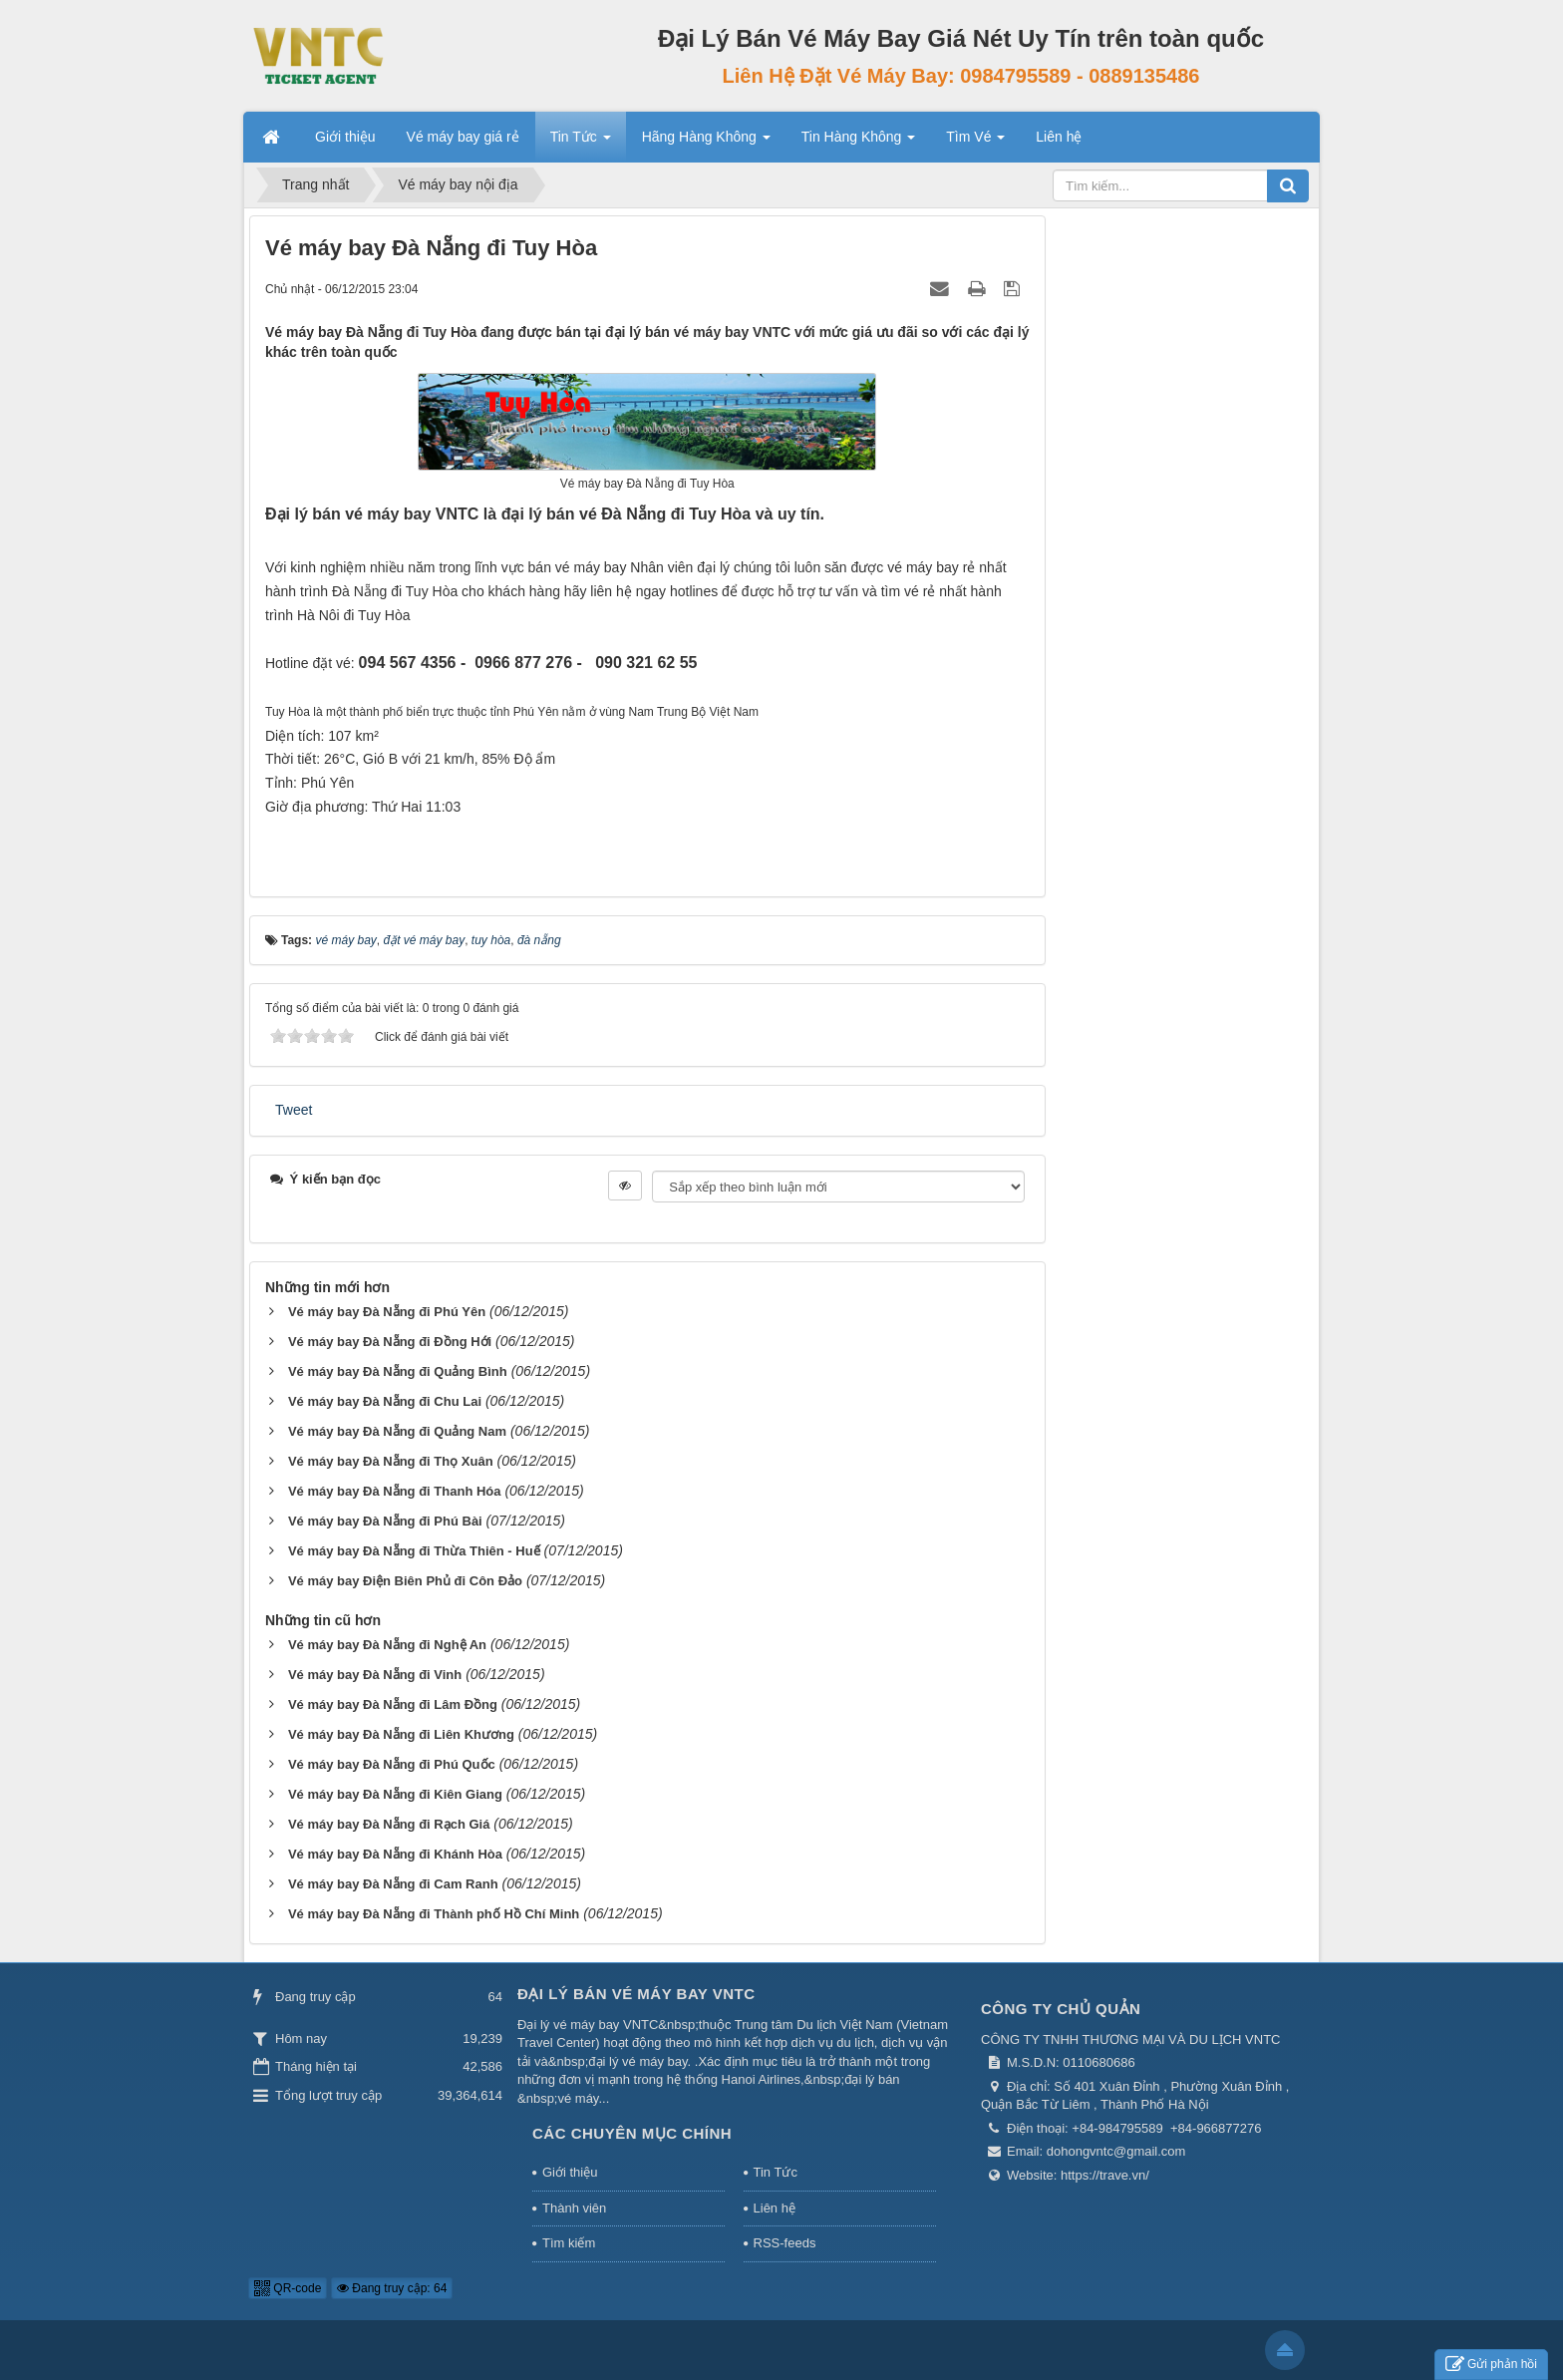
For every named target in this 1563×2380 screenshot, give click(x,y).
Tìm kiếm (568, 2242)
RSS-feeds (785, 2242)
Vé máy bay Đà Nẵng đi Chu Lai (384, 1401)
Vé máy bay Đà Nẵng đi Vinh (375, 1674)
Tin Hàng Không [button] (858, 143)
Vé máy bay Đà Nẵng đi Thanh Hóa (394, 1491)
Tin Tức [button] (580, 143)
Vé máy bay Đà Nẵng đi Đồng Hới (389, 1341)
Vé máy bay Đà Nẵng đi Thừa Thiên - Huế (414, 1550)
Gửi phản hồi (1491, 2364)
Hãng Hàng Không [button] (706, 143)
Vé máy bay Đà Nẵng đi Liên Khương (401, 1734)
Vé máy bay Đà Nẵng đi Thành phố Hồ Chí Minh (433, 1913)
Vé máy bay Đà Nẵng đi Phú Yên (386, 1311)
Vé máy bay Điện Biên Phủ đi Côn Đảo (405, 1580)
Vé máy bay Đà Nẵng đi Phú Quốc (391, 1764)
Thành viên (574, 2208)
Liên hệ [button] (1059, 137)
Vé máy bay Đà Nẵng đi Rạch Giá (389, 1824)
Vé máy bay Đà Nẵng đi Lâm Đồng (392, 1704)
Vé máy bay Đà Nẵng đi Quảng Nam (397, 1431)
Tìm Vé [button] (975, 143)
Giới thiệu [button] (345, 137)
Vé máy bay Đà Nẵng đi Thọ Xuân (390, 1461)
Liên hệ (774, 2208)
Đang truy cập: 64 (392, 2288)
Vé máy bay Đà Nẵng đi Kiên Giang (395, 1794)
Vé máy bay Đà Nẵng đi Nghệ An (387, 1644)
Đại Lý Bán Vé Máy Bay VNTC (636, 1993)
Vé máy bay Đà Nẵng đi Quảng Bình (397, 1371)
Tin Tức (775, 2172)
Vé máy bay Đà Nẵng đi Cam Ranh (393, 1883)
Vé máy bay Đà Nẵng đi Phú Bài (385, 1521)
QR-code (287, 2288)
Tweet (293, 1110)
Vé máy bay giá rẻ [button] (463, 137)
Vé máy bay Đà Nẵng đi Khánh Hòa (395, 1854)
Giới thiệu (569, 2172)
